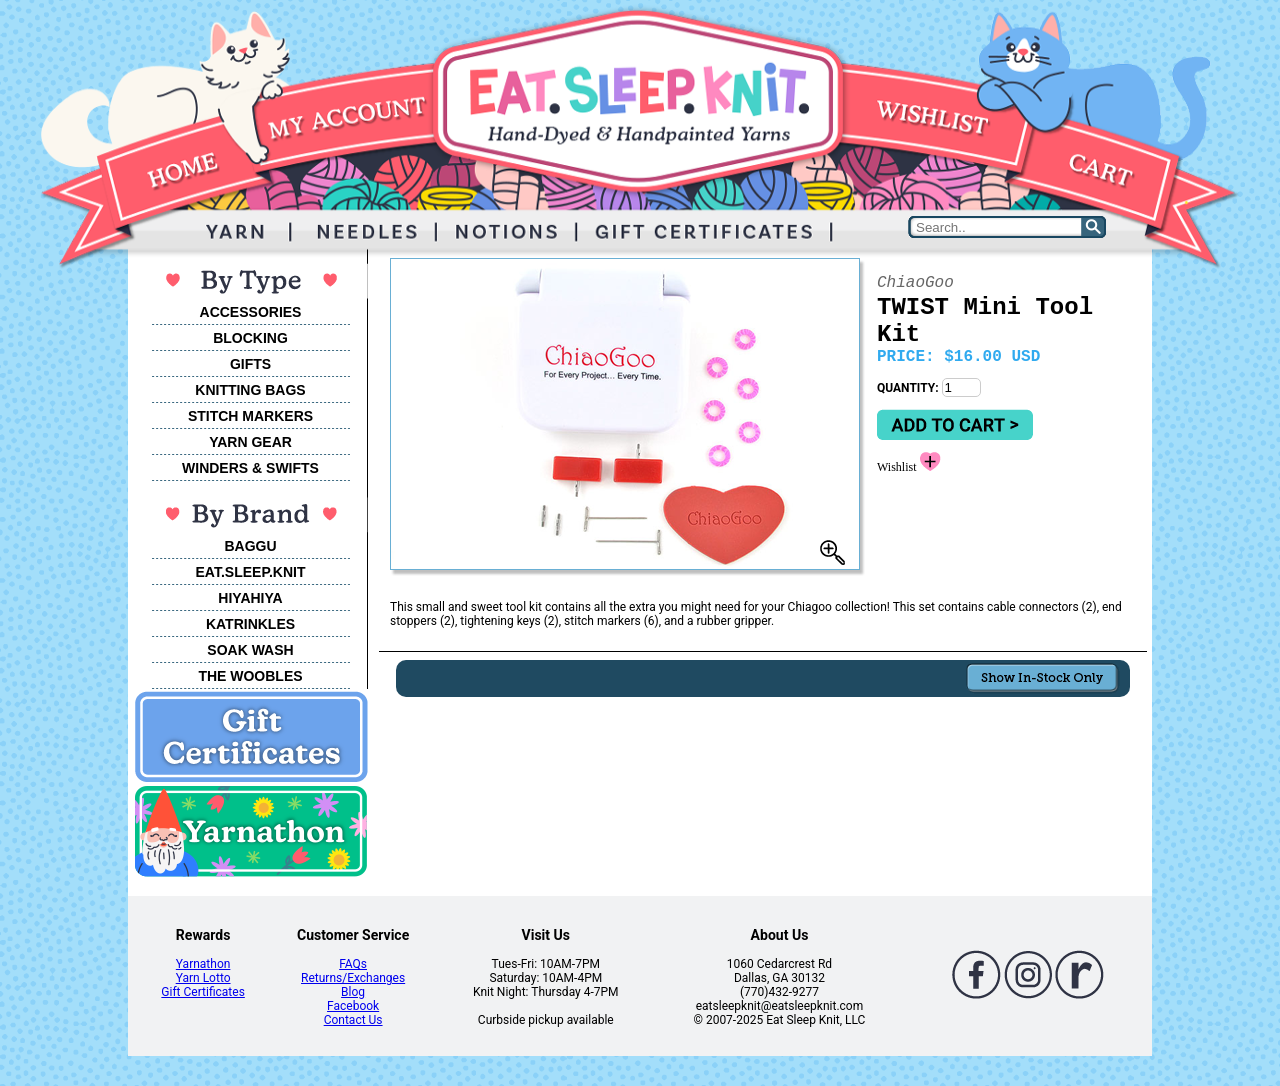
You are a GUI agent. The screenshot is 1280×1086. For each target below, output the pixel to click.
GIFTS (250, 364)
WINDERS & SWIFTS (250, 468)
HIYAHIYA (250, 598)
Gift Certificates (202, 992)
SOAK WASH (250, 650)
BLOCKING (250, 338)
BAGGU (250, 546)
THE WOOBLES (250, 676)
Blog (353, 992)
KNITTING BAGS (250, 390)
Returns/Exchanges (353, 978)
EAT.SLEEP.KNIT (251, 572)
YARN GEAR (250, 442)
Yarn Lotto (203, 978)
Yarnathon (203, 964)
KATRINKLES (250, 624)
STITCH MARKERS (250, 416)
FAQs (353, 964)
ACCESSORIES (251, 312)
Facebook (353, 1006)
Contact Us (353, 1020)
